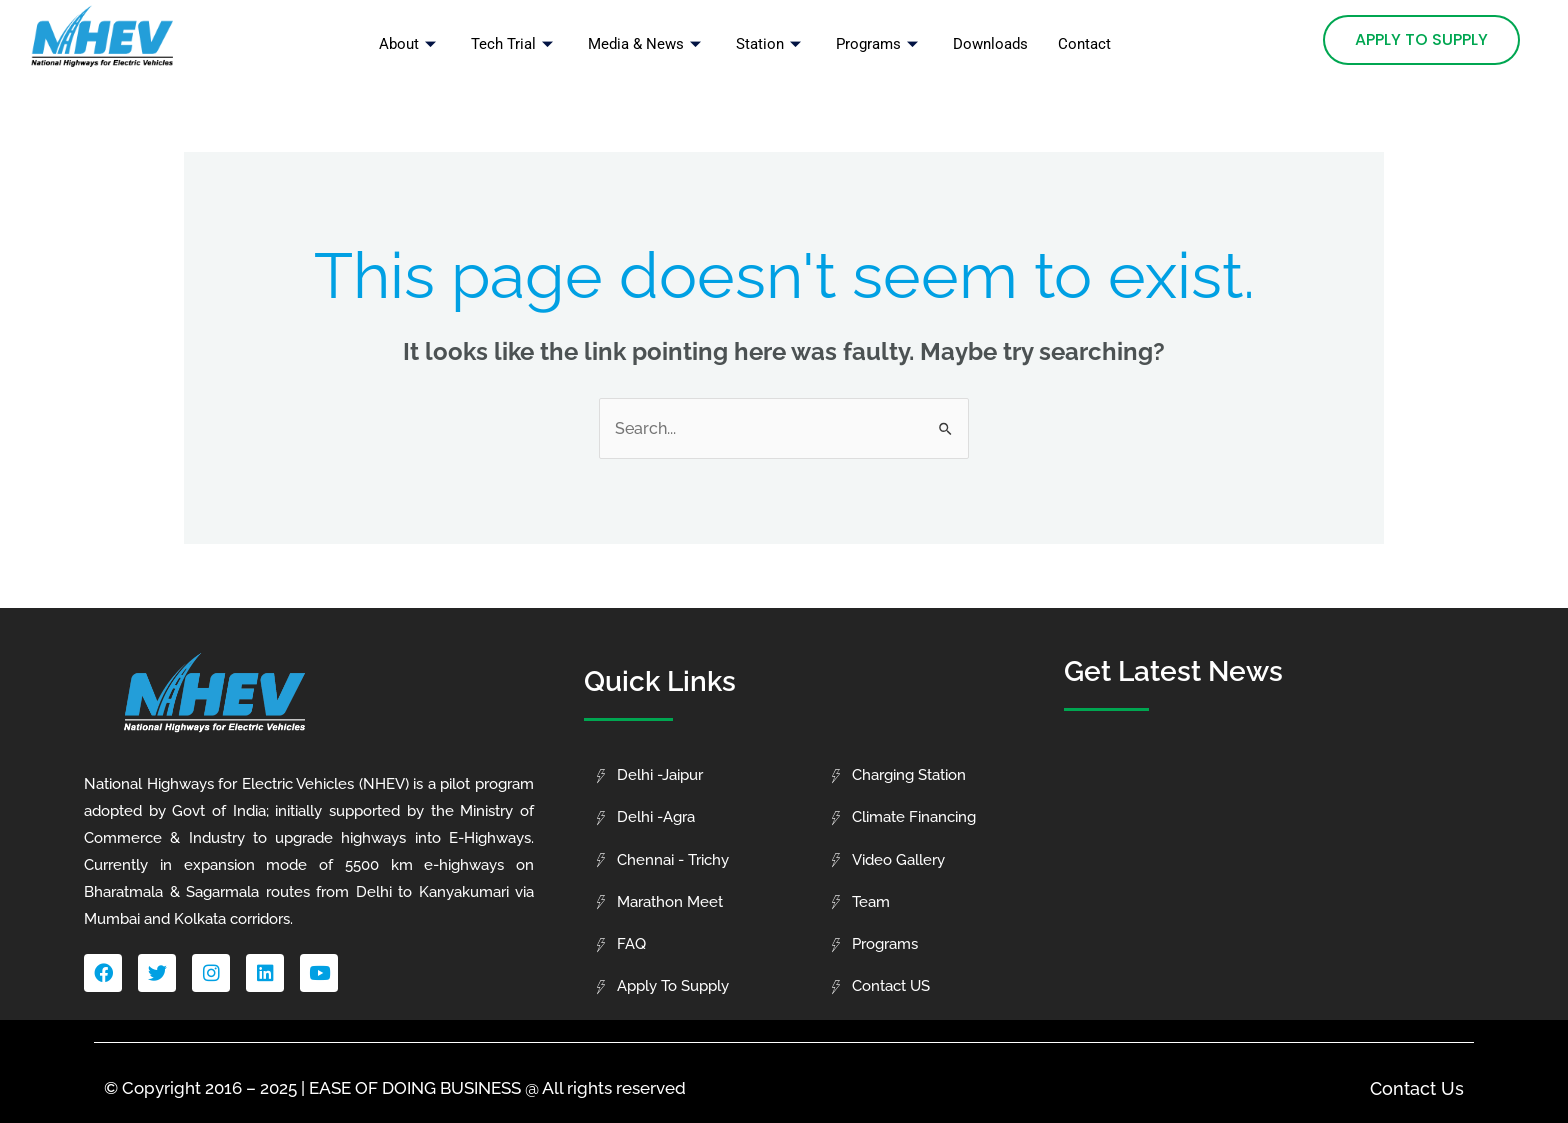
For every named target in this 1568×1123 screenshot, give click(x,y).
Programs (879, 44)
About (410, 44)
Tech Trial (514, 44)
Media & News (647, 44)
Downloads (990, 44)
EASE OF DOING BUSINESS (415, 1088)
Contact (1084, 44)
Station (771, 44)
